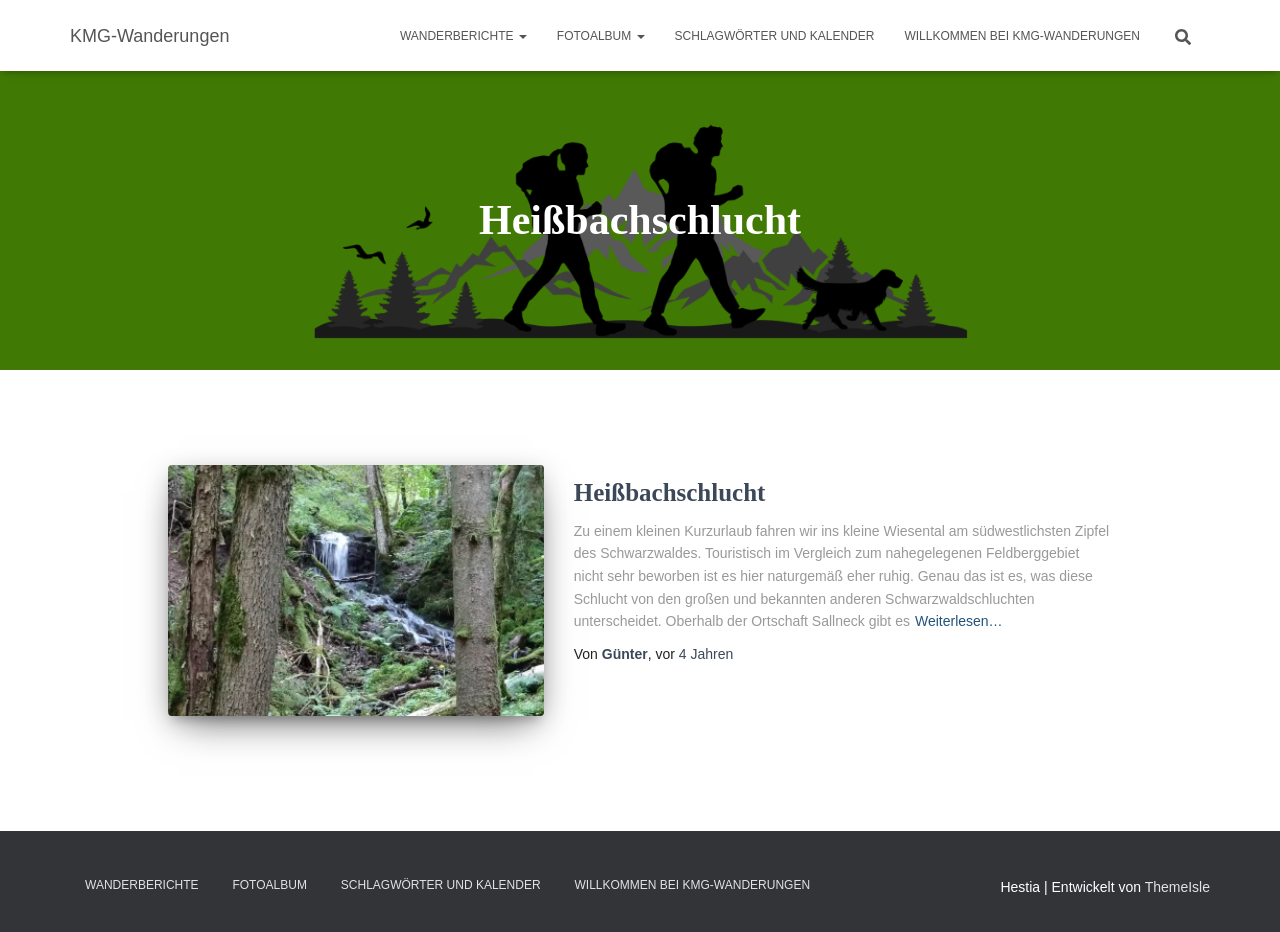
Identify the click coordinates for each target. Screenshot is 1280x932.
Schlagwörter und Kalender (775, 36)
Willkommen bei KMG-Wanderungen (1022, 36)
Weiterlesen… (959, 621)
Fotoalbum (601, 36)
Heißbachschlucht (670, 492)
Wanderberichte (463, 36)
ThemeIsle (1177, 887)
